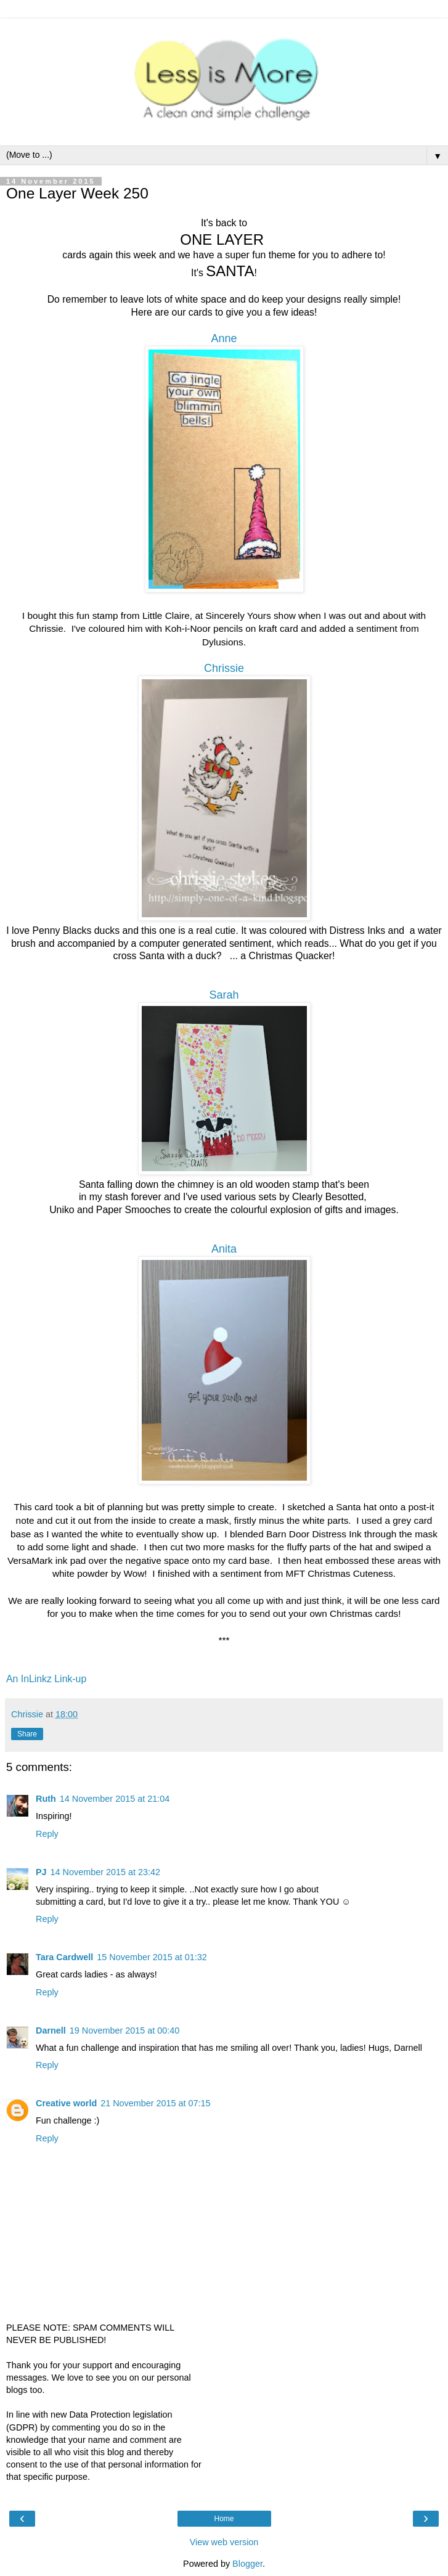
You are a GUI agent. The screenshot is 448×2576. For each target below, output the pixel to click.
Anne (224, 338)
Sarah (223, 995)
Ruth (46, 1799)
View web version (224, 2542)
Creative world (66, 2103)
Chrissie (224, 668)
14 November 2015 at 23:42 (105, 1872)
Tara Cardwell (64, 1957)
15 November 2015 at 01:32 (151, 1957)
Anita (224, 1249)
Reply (47, 1834)
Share (27, 1734)
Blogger (247, 2564)
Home (224, 2518)
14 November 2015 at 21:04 (114, 1799)
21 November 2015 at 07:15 (155, 2103)
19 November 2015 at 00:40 (124, 2030)
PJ (41, 1872)
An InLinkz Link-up (46, 1679)
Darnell (51, 2030)
